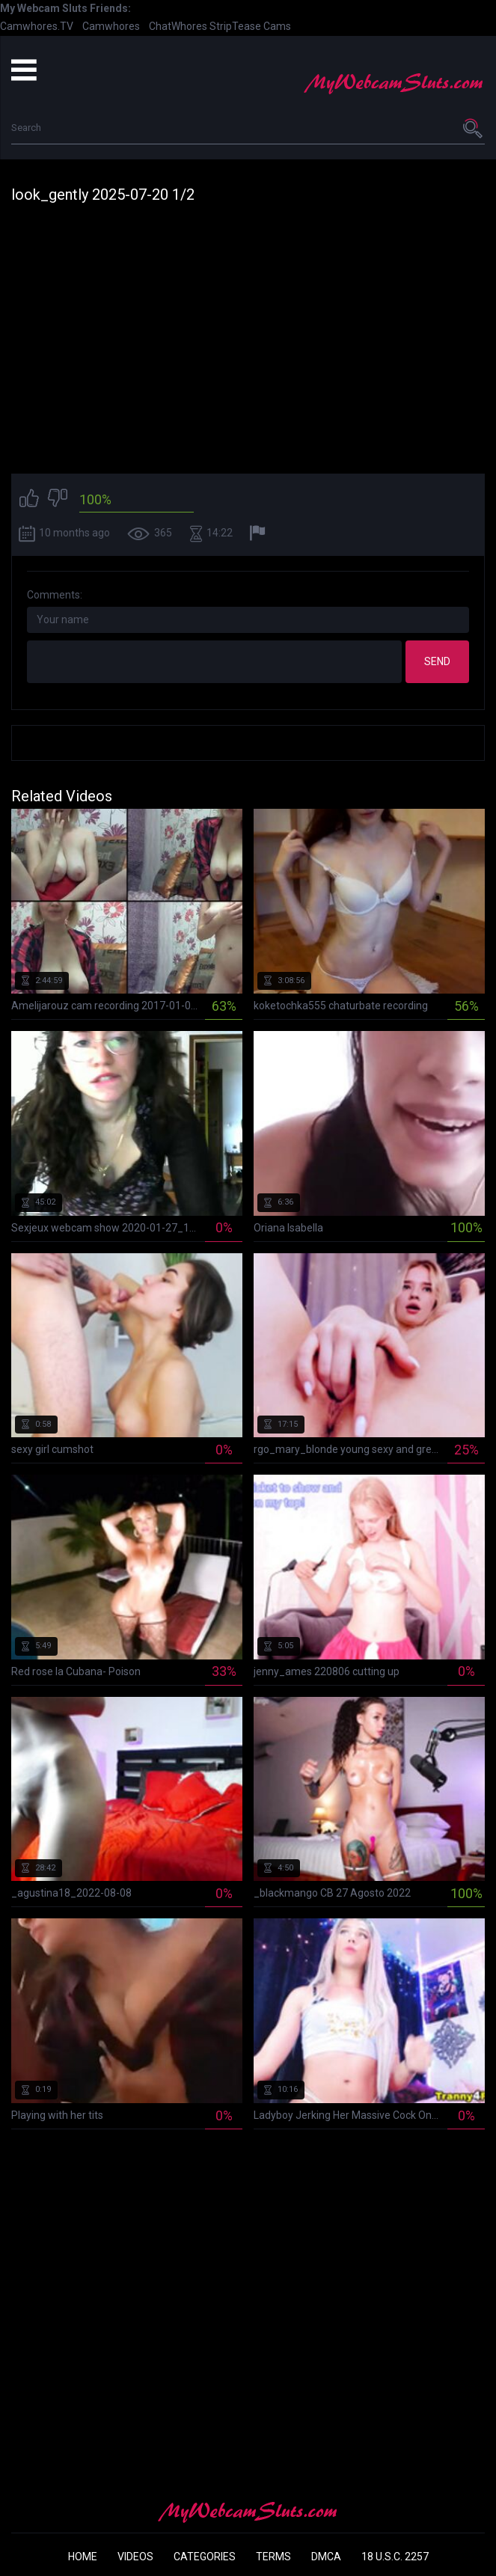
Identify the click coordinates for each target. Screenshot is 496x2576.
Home (82, 2557)
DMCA (326, 2557)
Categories (205, 2557)
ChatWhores (178, 26)
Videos (135, 2557)
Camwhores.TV (36, 26)
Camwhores (111, 26)
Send (437, 661)
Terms (273, 2557)
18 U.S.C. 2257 (395, 2557)
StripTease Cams (250, 26)
